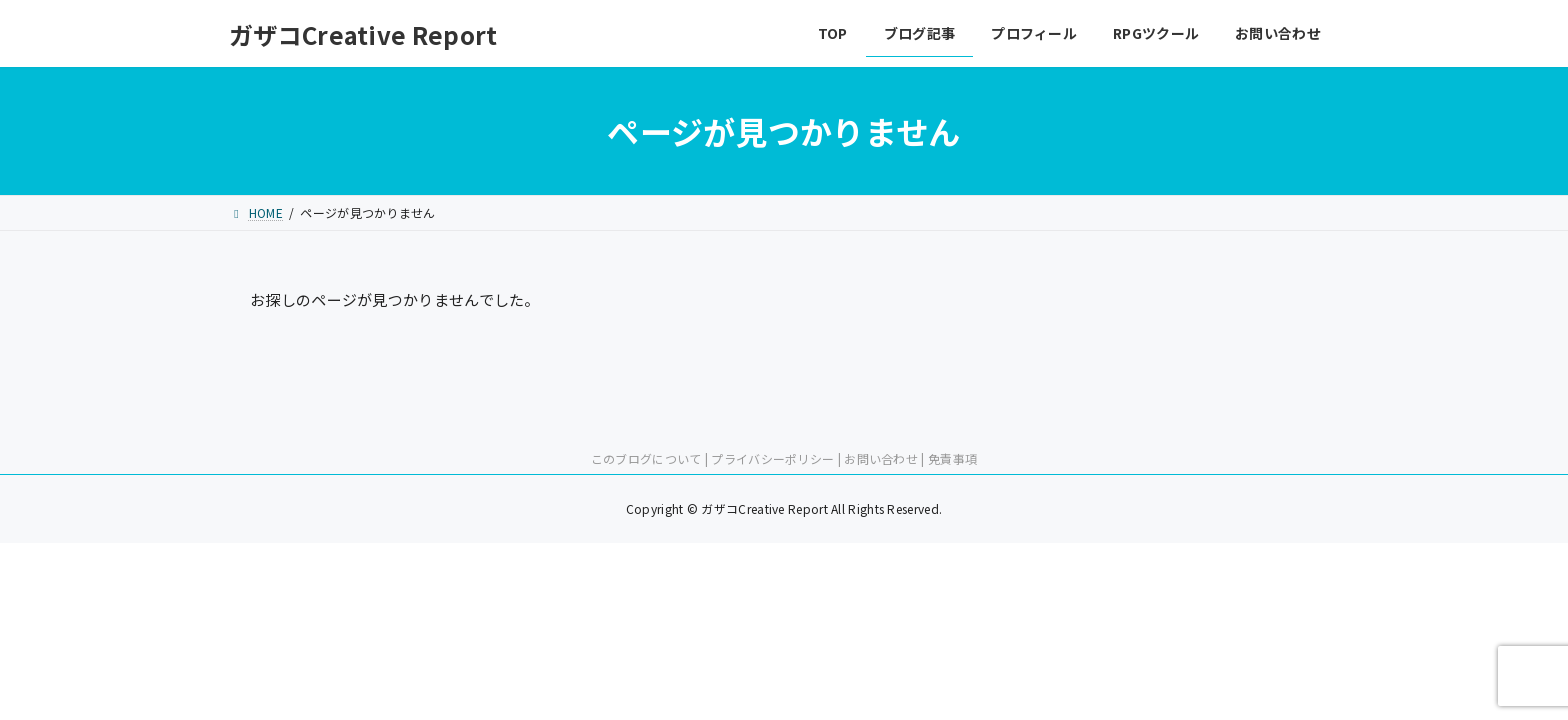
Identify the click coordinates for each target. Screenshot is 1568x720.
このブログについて (646, 458)
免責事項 (952, 458)
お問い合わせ (881, 458)
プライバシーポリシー (772, 458)
